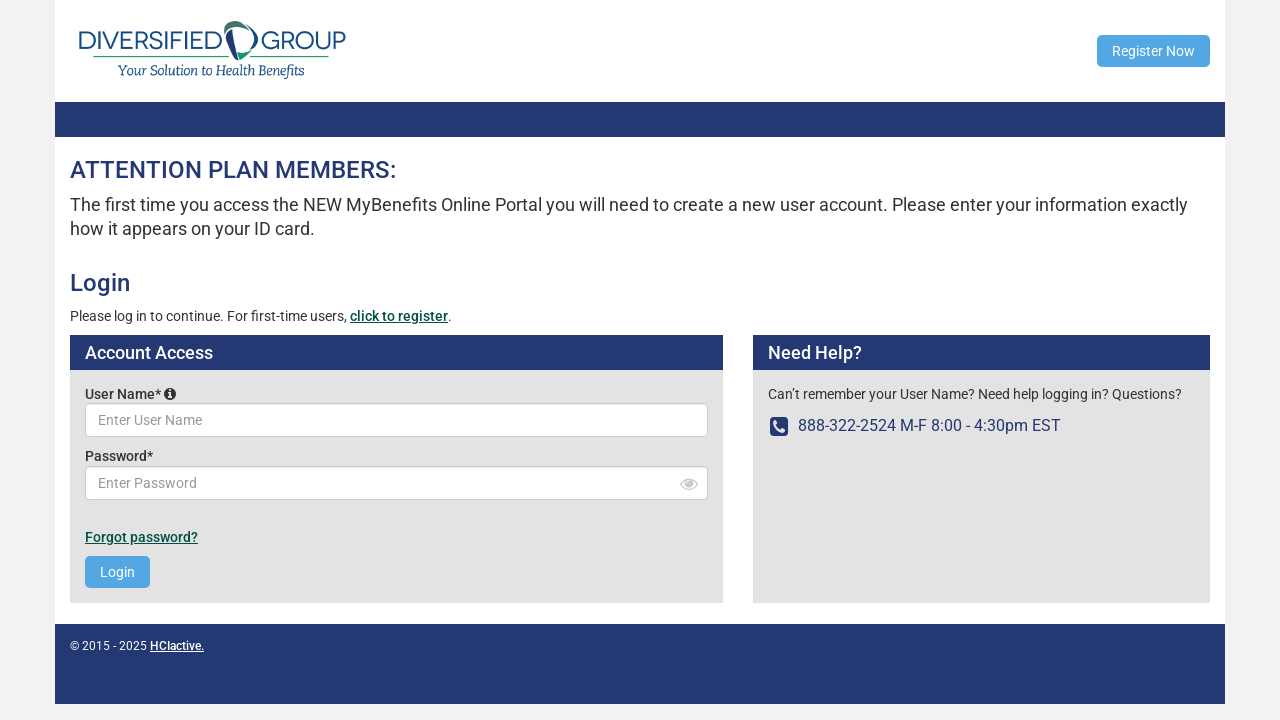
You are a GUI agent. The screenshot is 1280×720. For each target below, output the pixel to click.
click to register (399, 316)
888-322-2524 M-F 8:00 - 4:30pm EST (914, 425)
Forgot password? (141, 537)
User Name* (130, 394)
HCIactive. (177, 646)
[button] (170, 394)
